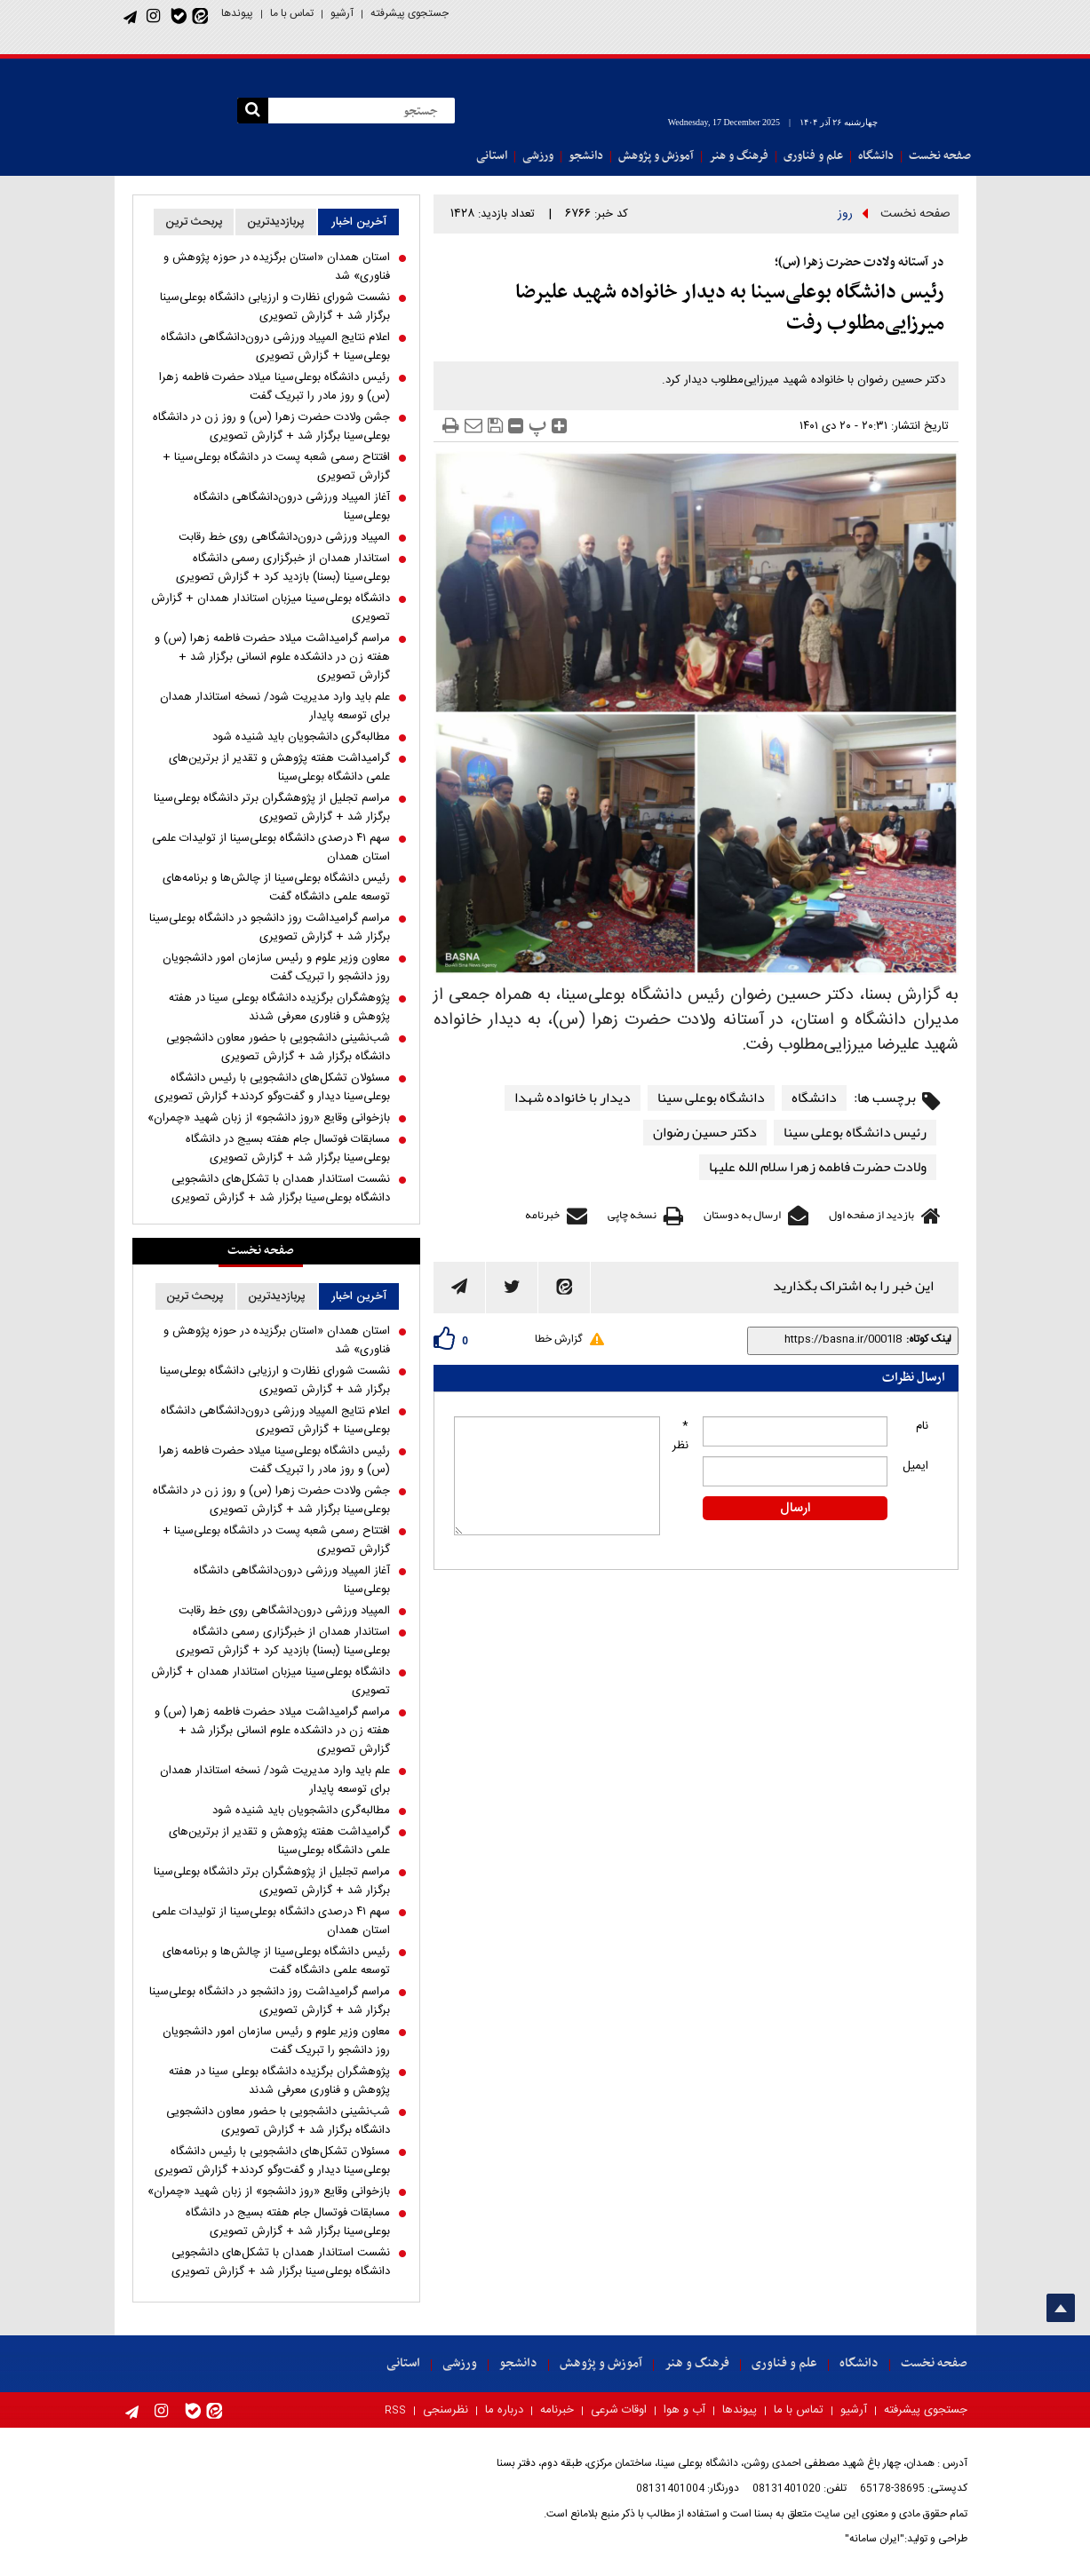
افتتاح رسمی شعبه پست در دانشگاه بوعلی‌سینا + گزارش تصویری (276, 467)
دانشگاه (876, 156)
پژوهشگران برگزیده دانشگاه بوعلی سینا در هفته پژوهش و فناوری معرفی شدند (279, 1007)
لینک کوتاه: (928, 1339)
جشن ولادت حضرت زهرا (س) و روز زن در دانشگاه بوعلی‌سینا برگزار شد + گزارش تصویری (271, 427)
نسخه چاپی (632, 1214)
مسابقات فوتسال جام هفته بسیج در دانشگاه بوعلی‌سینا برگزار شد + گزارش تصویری (288, 1149)
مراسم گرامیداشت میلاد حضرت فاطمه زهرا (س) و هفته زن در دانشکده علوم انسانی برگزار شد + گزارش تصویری (272, 658)
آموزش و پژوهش (656, 156)
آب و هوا (684, 2410)
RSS (395, 2411)
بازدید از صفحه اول (871, 1214)
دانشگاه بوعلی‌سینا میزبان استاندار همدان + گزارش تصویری (270, 608)
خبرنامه (542, 1214)
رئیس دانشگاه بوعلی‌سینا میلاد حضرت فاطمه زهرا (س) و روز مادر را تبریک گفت (274, 387)
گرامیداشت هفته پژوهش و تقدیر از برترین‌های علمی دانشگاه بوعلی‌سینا (279, 768)
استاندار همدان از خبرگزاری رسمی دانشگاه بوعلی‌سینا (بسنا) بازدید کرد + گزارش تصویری (283, 568)
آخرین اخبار (358, 222)
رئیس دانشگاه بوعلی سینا (855, 1132)
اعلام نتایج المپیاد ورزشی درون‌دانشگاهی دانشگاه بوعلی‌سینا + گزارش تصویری (275, 347)
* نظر (680, 1435)
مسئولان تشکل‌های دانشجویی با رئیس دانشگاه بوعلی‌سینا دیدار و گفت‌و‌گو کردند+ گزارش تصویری (272, 1087)
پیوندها (237, 13)
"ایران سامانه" (874, 2539)
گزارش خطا (558, 1339)
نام (922, 1426)
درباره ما (504, 2410)
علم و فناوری (813, 156)
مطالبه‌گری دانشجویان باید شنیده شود (301, 737)
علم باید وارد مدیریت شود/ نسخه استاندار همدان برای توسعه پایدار (275, 706)
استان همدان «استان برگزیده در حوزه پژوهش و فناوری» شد (276, 267)
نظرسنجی (445, 2410)
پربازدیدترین (276, 222)
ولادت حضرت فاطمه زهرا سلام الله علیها (818, 1167)
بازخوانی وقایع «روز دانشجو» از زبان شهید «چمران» (268, 1118)
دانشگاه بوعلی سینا (711, 1098)
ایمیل (915, 1466)
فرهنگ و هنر (738, 156)
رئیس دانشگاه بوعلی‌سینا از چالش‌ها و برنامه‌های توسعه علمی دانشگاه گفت (276, 888)
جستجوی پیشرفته (409, 13)
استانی (491, 156)
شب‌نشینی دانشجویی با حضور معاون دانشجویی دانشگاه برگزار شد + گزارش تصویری (278, 1047)
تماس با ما (292, 13)
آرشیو (342, 13)
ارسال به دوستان (742, 1214)
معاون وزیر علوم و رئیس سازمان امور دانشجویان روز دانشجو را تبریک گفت (276, 968)
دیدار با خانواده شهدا (572, 1098)
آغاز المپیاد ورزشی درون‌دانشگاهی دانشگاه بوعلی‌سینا (292, 507)
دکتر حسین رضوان (705, 1132)
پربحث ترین (194, 222)
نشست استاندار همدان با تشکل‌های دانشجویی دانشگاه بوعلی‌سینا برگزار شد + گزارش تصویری (280, 1189)
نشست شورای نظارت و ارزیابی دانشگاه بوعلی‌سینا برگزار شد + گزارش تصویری (275, 307)
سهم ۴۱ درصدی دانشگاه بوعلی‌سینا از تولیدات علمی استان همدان (271, 848)
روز (845, 214)
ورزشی (537, 156)
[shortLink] (828, 1339)
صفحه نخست (940, 156)
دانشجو (586, 156)
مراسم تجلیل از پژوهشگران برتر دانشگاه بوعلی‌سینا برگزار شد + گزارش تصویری (272, 808)
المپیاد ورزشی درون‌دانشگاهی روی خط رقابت (284, 537)
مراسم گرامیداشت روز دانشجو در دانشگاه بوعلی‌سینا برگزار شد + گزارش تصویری (269, 928)
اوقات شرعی (619, 2410)
